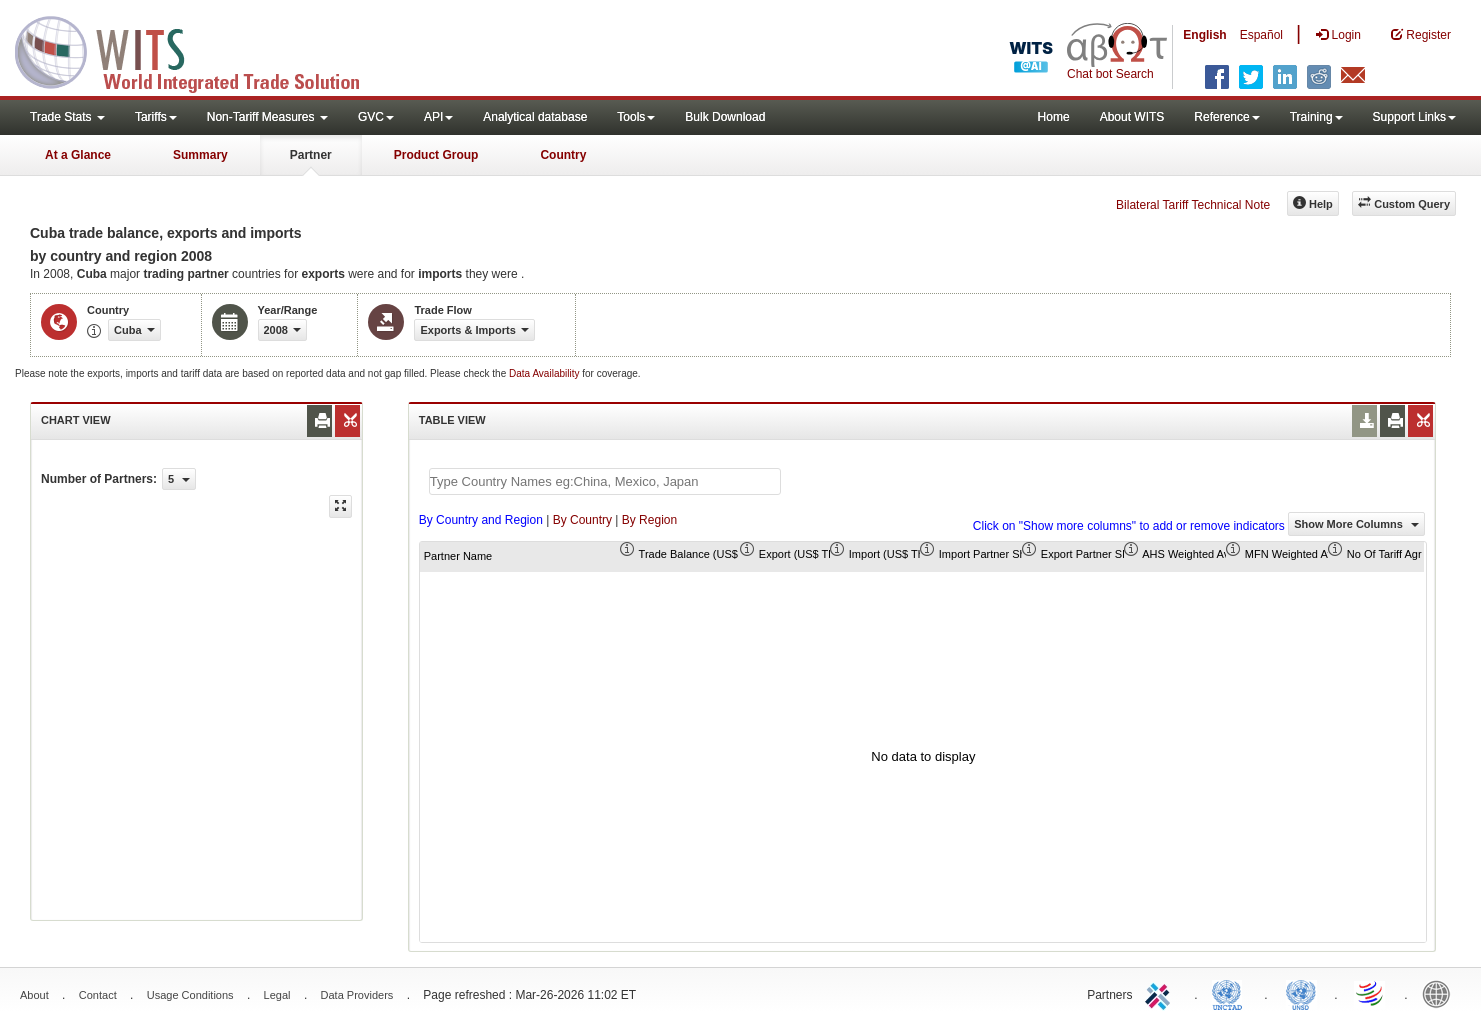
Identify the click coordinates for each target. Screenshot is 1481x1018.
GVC (376, 117)
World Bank (1441, 993)
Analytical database (535, 117)
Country (563, 155)
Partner (311, 155)
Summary (200, 155)
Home (1054, 117)
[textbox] (605, 481)
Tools (636, 117)
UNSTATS (1301, 993)
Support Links (1414, 117)
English (1204, 35)
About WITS (1132, 117)
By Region (649, 520)
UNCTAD (1231, 993)
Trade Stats (67, 117)
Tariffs (156, 117)
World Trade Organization (1371, 993)
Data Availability (545, 373)
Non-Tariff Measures (267, 117)
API (438, 117)
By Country (582, 520)
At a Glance (78, 155)
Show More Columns (1356, 524)
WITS (200, 50)
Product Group (436, 155)
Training (1316, 117)
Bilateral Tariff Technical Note (1193, 205)
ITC (1161, 993)
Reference (1226, 117)
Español (1261, 35)
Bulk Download (725, 117)
